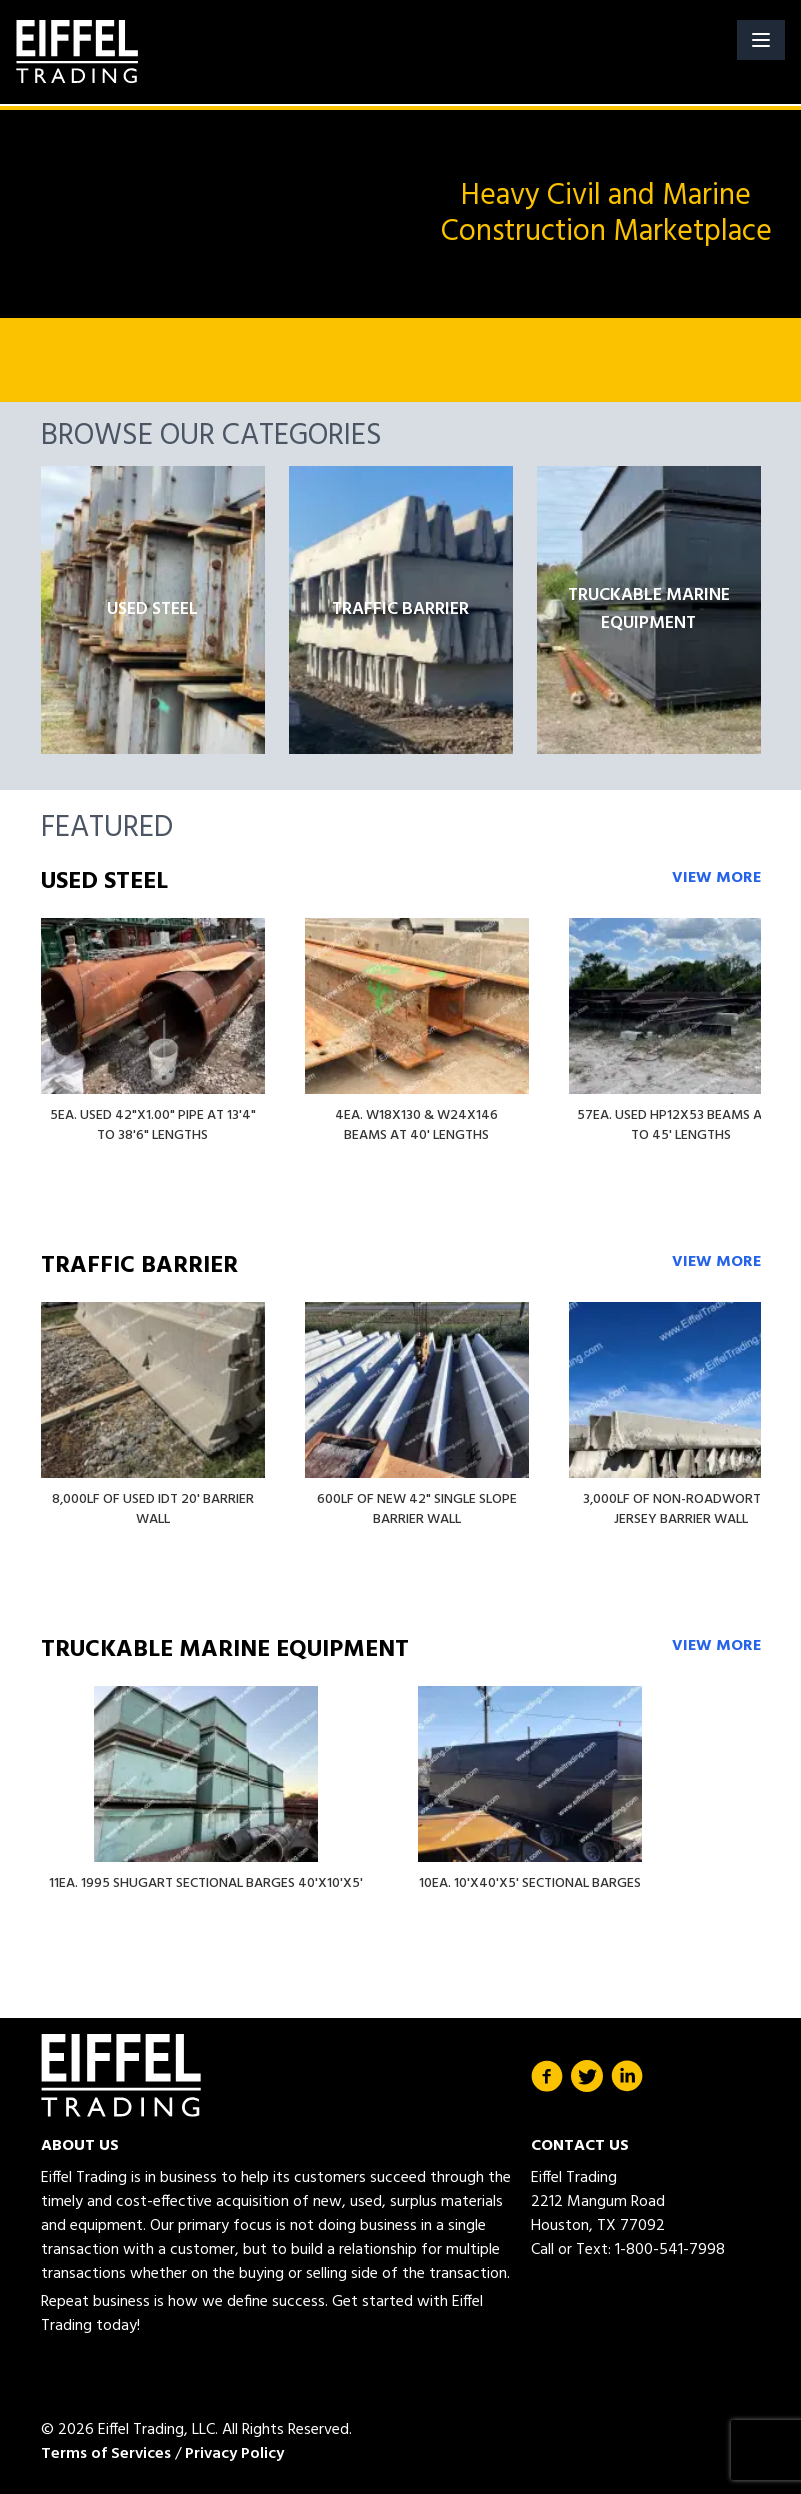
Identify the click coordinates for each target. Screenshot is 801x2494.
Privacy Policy (234, 2454)
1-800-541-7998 (670, 2250)
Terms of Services (106, 2454)
